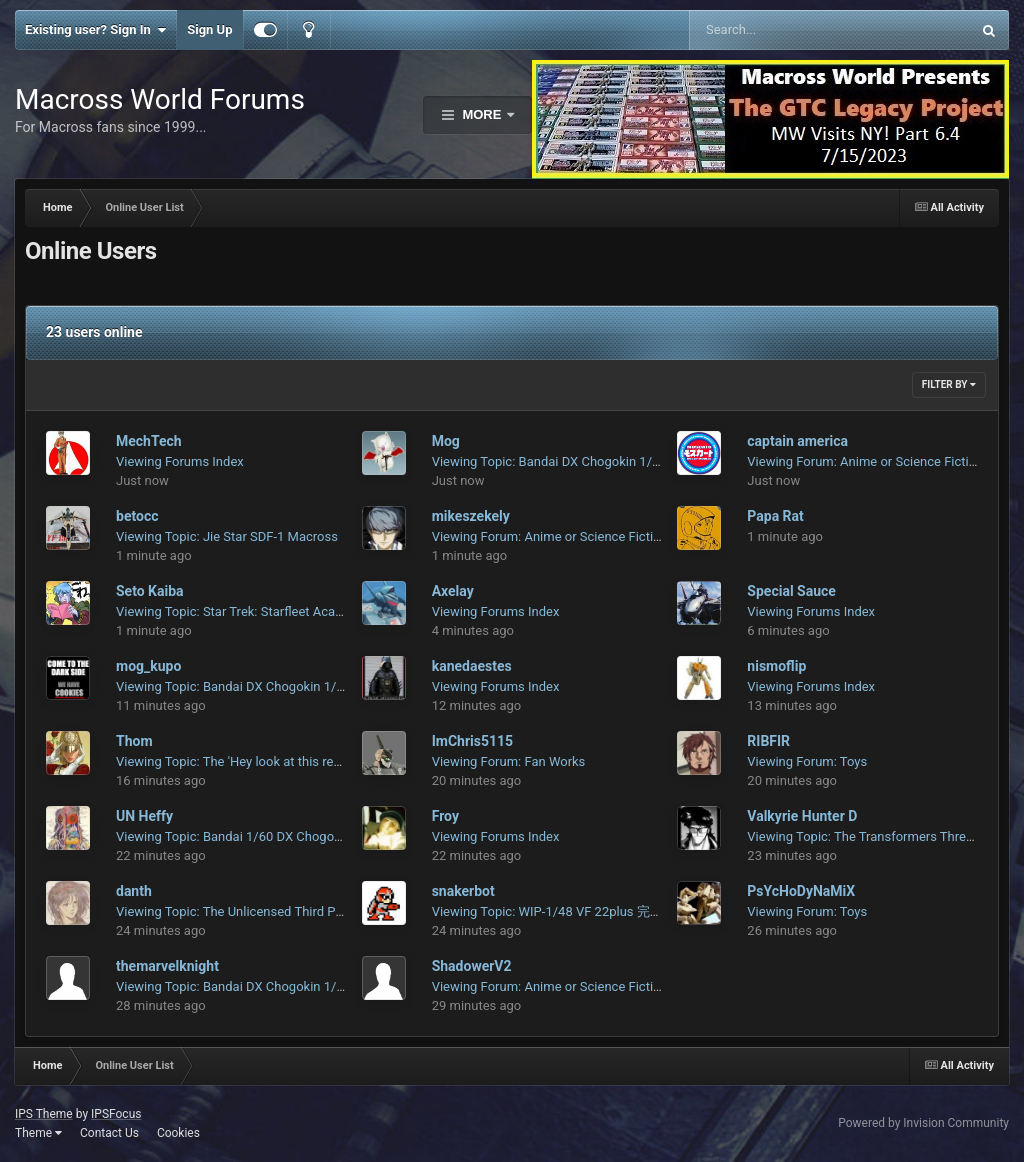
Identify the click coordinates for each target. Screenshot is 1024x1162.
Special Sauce (791, 591)
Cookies (178, 1133)
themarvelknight (167, 966)
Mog (446, 441)
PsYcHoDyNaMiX (801, 891)
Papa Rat (775, 516)
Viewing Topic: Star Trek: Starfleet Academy (241, 611)
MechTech (149, 441)
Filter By (949, 384)
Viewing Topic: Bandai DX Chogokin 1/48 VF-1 (564, 461)
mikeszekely (471, 516)
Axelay (453, 591)
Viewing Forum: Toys (807, 761)
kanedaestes (472, 666)
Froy (445, 816)
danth (134, 891)
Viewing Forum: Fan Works (509, 761)
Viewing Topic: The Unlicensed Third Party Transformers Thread (299, 911)
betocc (137, 516)
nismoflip (776, 666)
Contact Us (109, 1133)
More (482, 114)
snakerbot (463, 891)
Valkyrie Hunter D (802, 816)
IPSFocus (116, 1114)
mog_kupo (148, 666)
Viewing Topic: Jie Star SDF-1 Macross (227, 536)
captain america (797, 441)
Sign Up (209, 29)
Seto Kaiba (150, 591)
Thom (134, 741)
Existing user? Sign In (95, 30)
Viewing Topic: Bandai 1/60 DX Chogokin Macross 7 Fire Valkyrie (302, 836)
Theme (38, 1133)
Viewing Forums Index (180, 461)
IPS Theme (44, 1114)
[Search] (779, 30)
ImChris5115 (472, 741)
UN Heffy (144, 816)
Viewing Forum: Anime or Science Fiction (865, 461)
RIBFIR (768, 741)
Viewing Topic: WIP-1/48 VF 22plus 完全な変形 (567, 911)
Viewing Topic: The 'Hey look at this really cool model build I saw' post (316, 761)
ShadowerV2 (472, 966)
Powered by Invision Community (923, 1123)
